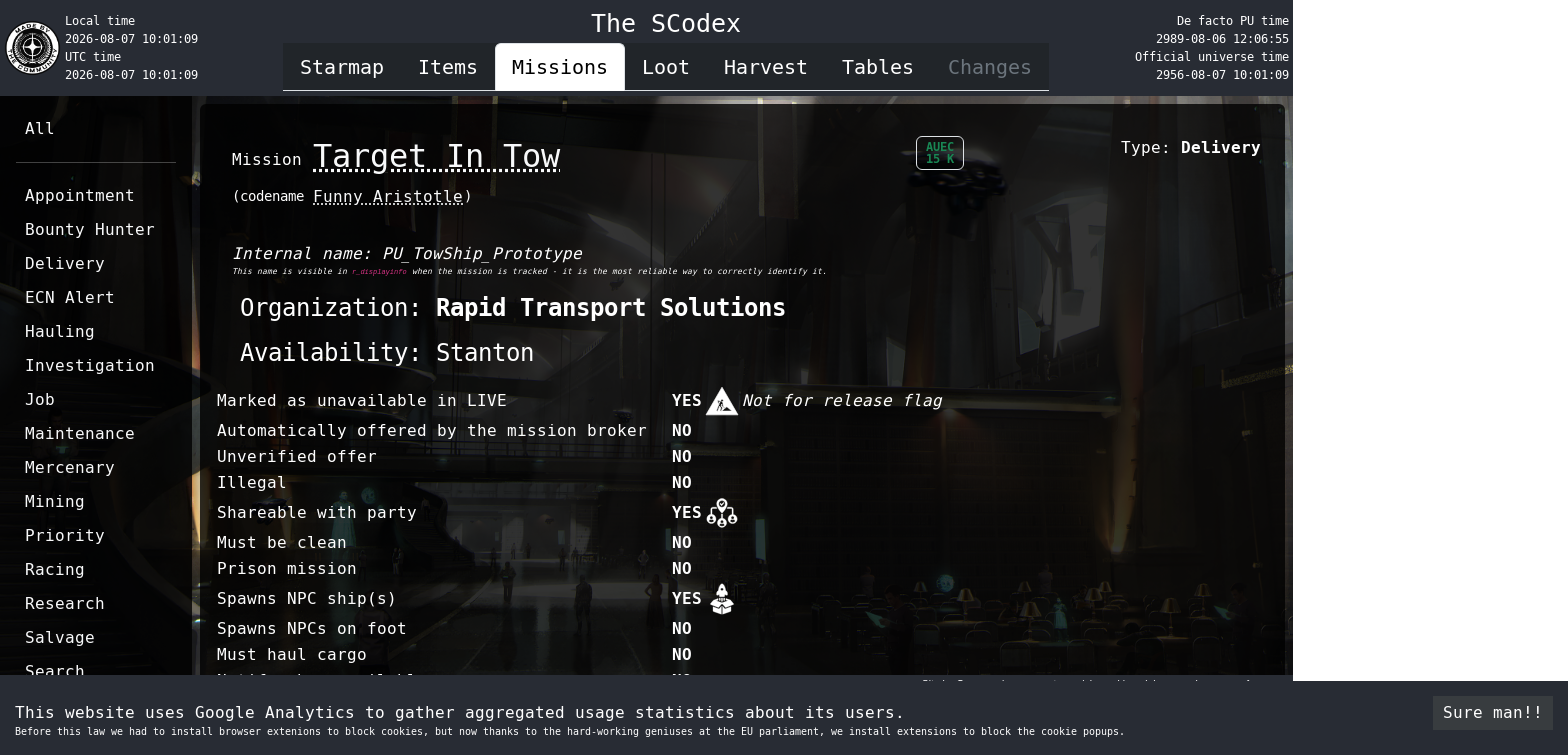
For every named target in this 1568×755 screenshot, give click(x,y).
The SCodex (666, 23)
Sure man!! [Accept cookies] (1493, 712)
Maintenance (80, 433)
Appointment (80, 195)
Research (65, 603)
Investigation (90, 365)
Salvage (60, 637)
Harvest (766, 67)
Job (40, 399)
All (40, 128)
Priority (65, 535)
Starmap (342, 67)
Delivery (65, 263)
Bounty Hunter (90, 229)
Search (55, 671)
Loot (666, 67)
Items (448, 67)
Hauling (60, 331)
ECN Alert (70, 297)
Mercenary (70, 467)
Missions (560, 67)
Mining (55, 501)
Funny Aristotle (388, 196)
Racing (55, 569)
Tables (878, 67)
